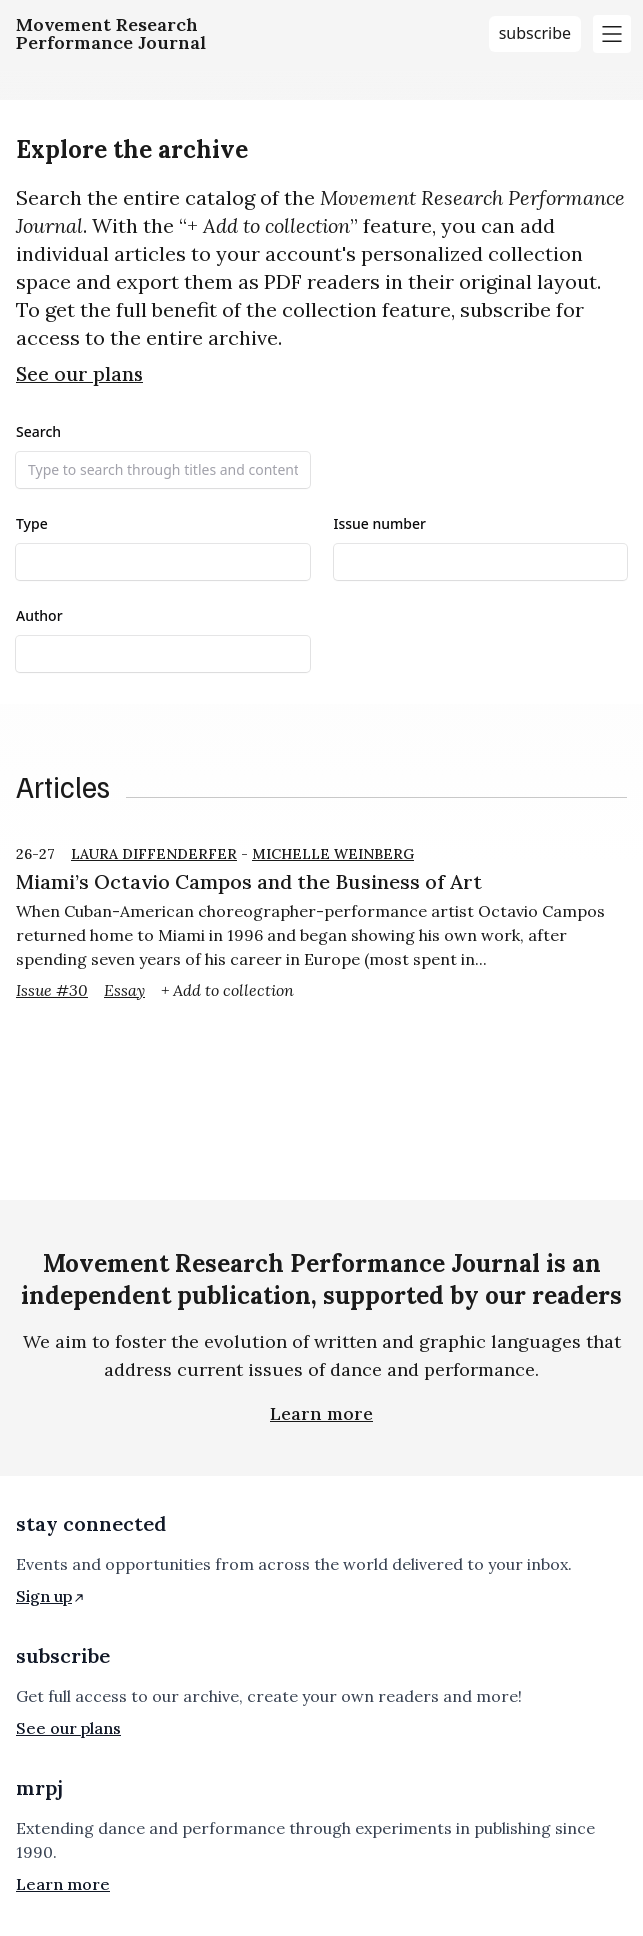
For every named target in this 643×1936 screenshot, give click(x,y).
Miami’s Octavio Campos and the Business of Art (249, 881)
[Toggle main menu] (612, 34)
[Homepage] (111, 34)
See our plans (79, 374)
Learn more (321, 1413)
